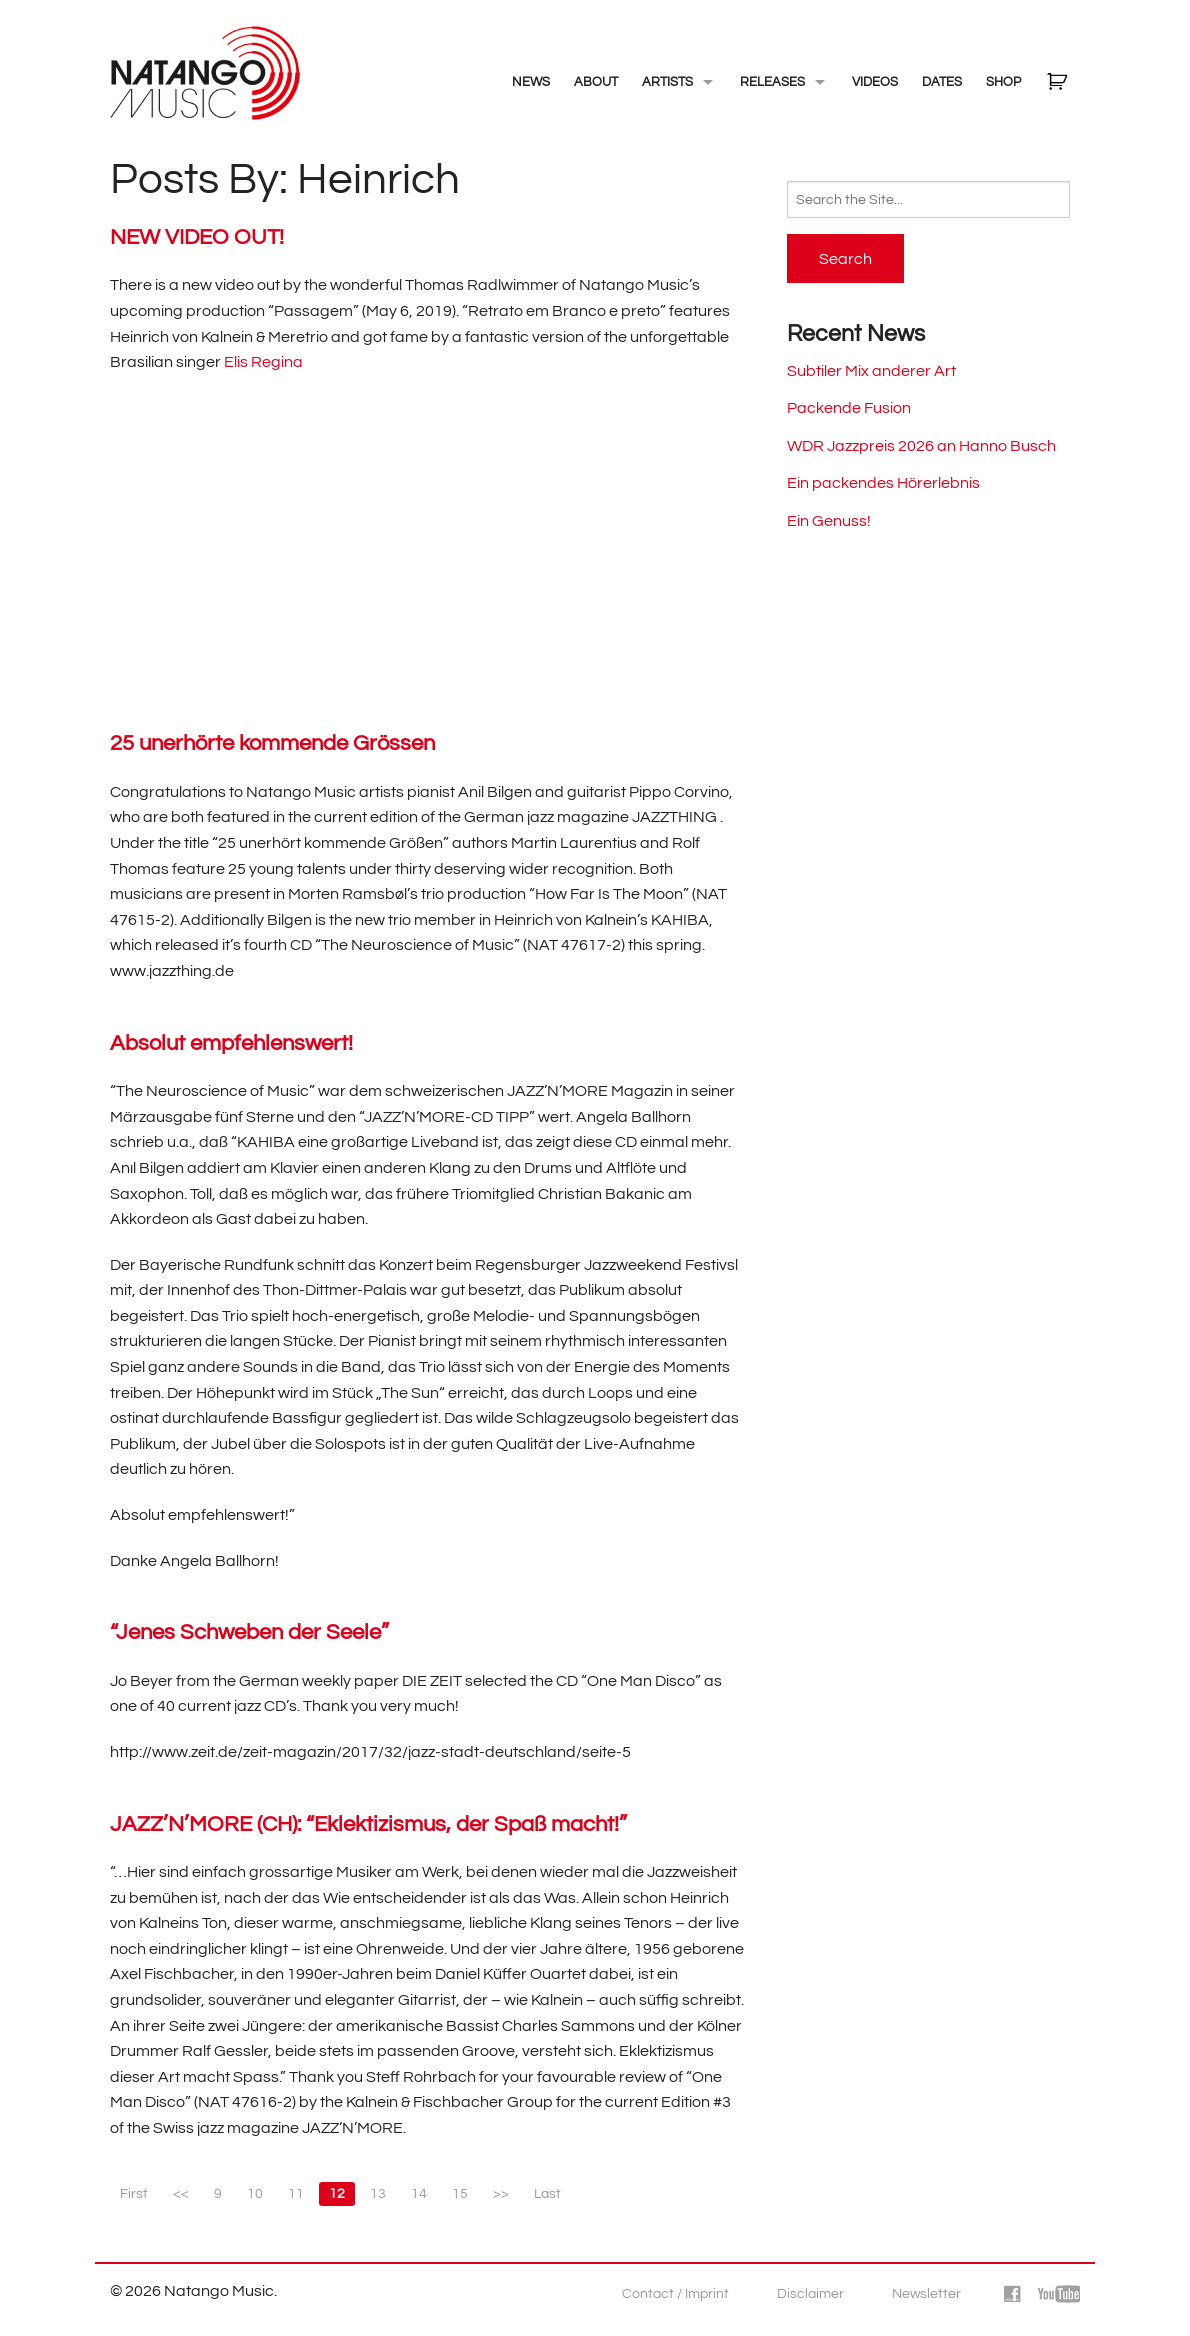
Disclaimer (810, 2294)
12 (337, 2194)
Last (547, 2194)
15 (460, 2194)
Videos (875, 82)
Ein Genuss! (829, 521)
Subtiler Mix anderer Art (871, 371)
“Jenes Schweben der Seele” (249, 1632)
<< (181, 2194)
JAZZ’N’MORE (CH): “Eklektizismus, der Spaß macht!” (368, 1824)
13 (378, 2194)
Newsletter (926, 2294)
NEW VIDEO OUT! (197, 237)
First (134, 2194)
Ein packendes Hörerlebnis (883, 483)
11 (296, 2194)
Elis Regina (263, 362)
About (596, 82)
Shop (1003, 82)
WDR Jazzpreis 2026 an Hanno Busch (921, 446)
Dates (942, 82)
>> (501, 2194)
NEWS (531, 82)
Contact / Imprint (675, 2294)
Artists (667, 82)
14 (419, 2194)
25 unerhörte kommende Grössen (272, 743)
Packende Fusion (849, 408)
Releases (772, 82)
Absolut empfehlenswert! (231, 1043)
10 (255, 2194)
